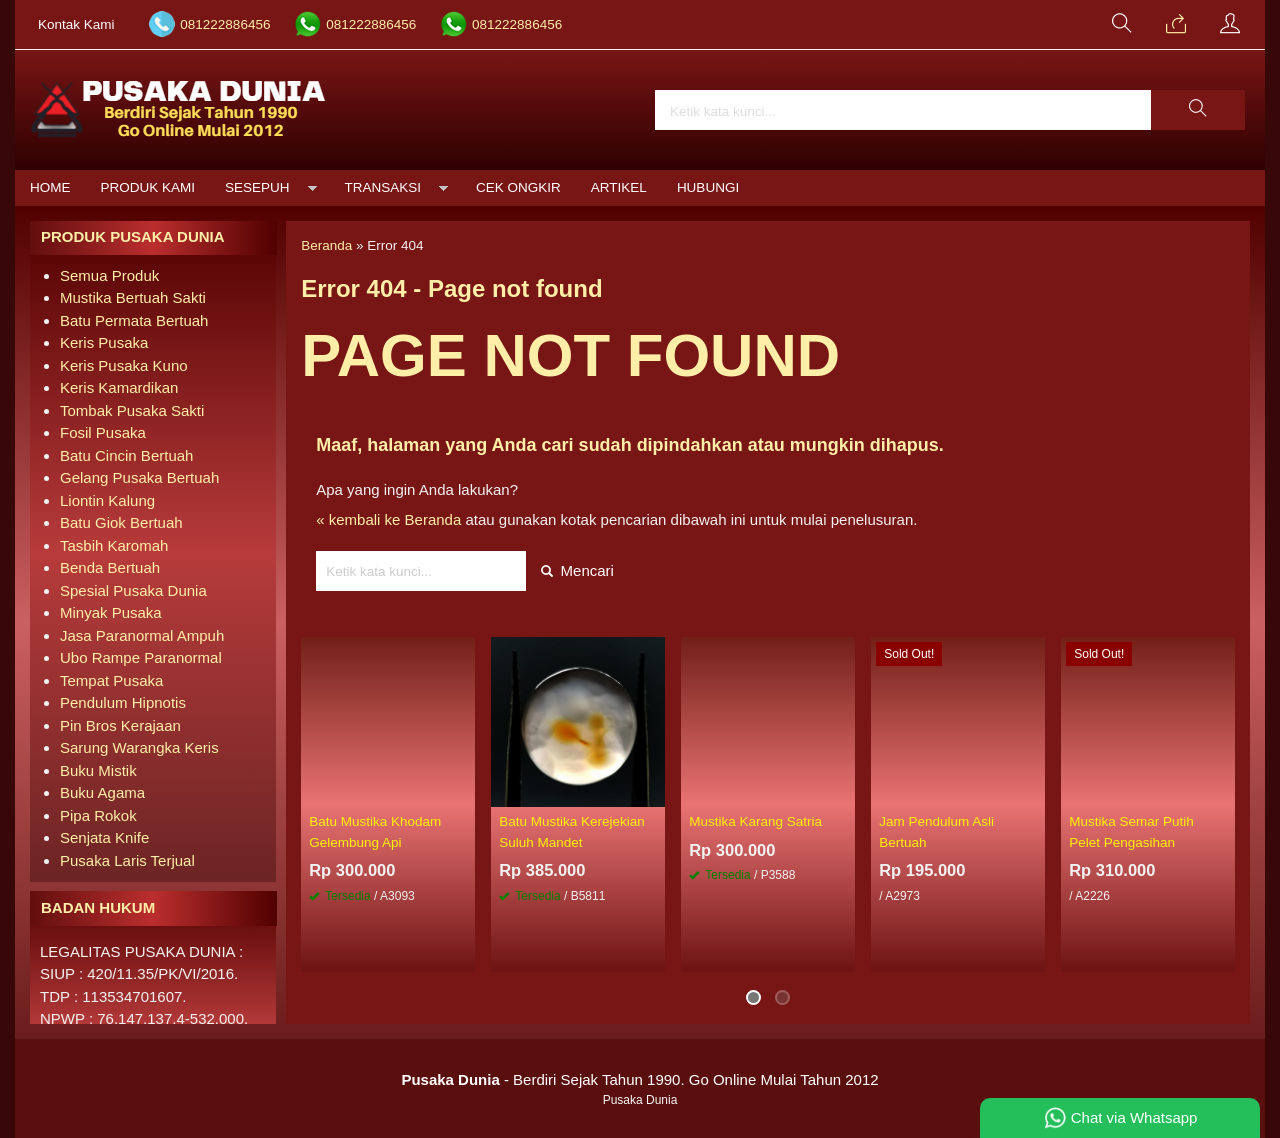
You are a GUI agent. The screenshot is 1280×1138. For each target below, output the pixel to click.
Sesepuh (257, 187)
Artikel (619, 187)
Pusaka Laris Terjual (127, 860)
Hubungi (708, 187)
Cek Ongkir (518, 187)
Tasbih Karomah (114, 545)
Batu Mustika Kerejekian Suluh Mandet (572, 831)
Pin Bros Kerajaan (120, 725)
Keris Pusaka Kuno (124, 365)
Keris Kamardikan (119, 387)
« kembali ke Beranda (388, 519)
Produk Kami (148, 187)
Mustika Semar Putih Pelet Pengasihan (1131, 831)
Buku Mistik (98, 770)
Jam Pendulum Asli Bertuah (936, 831)
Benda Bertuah (110, 567)
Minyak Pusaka (111, 612)
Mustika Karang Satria (755, 821)
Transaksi (383, 187)
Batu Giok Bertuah (121, 522)
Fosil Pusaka (103, 432)
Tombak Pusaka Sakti (132, 410)
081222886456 (225, 24)
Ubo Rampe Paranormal (141, 657)
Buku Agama (102, 792)
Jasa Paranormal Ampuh (142, 635)
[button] (1198, 110)
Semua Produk (109, 275)
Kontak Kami (76, 24)
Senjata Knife (104, 837)
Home (50, 187)
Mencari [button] (577, 570)
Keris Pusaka (104, 342)
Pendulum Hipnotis (123, 702)
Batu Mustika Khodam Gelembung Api (375, 831)
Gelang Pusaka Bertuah (139, 477)
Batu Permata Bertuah (134, 320)
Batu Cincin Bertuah (126, 455)
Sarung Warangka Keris (139, 747)
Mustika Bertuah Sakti (133, 297)
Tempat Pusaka (111, 680)
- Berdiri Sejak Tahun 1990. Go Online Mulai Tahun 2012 (639, 1079)
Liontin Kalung (107, 500)
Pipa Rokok (98, 815)
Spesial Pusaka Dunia (133, 590)
